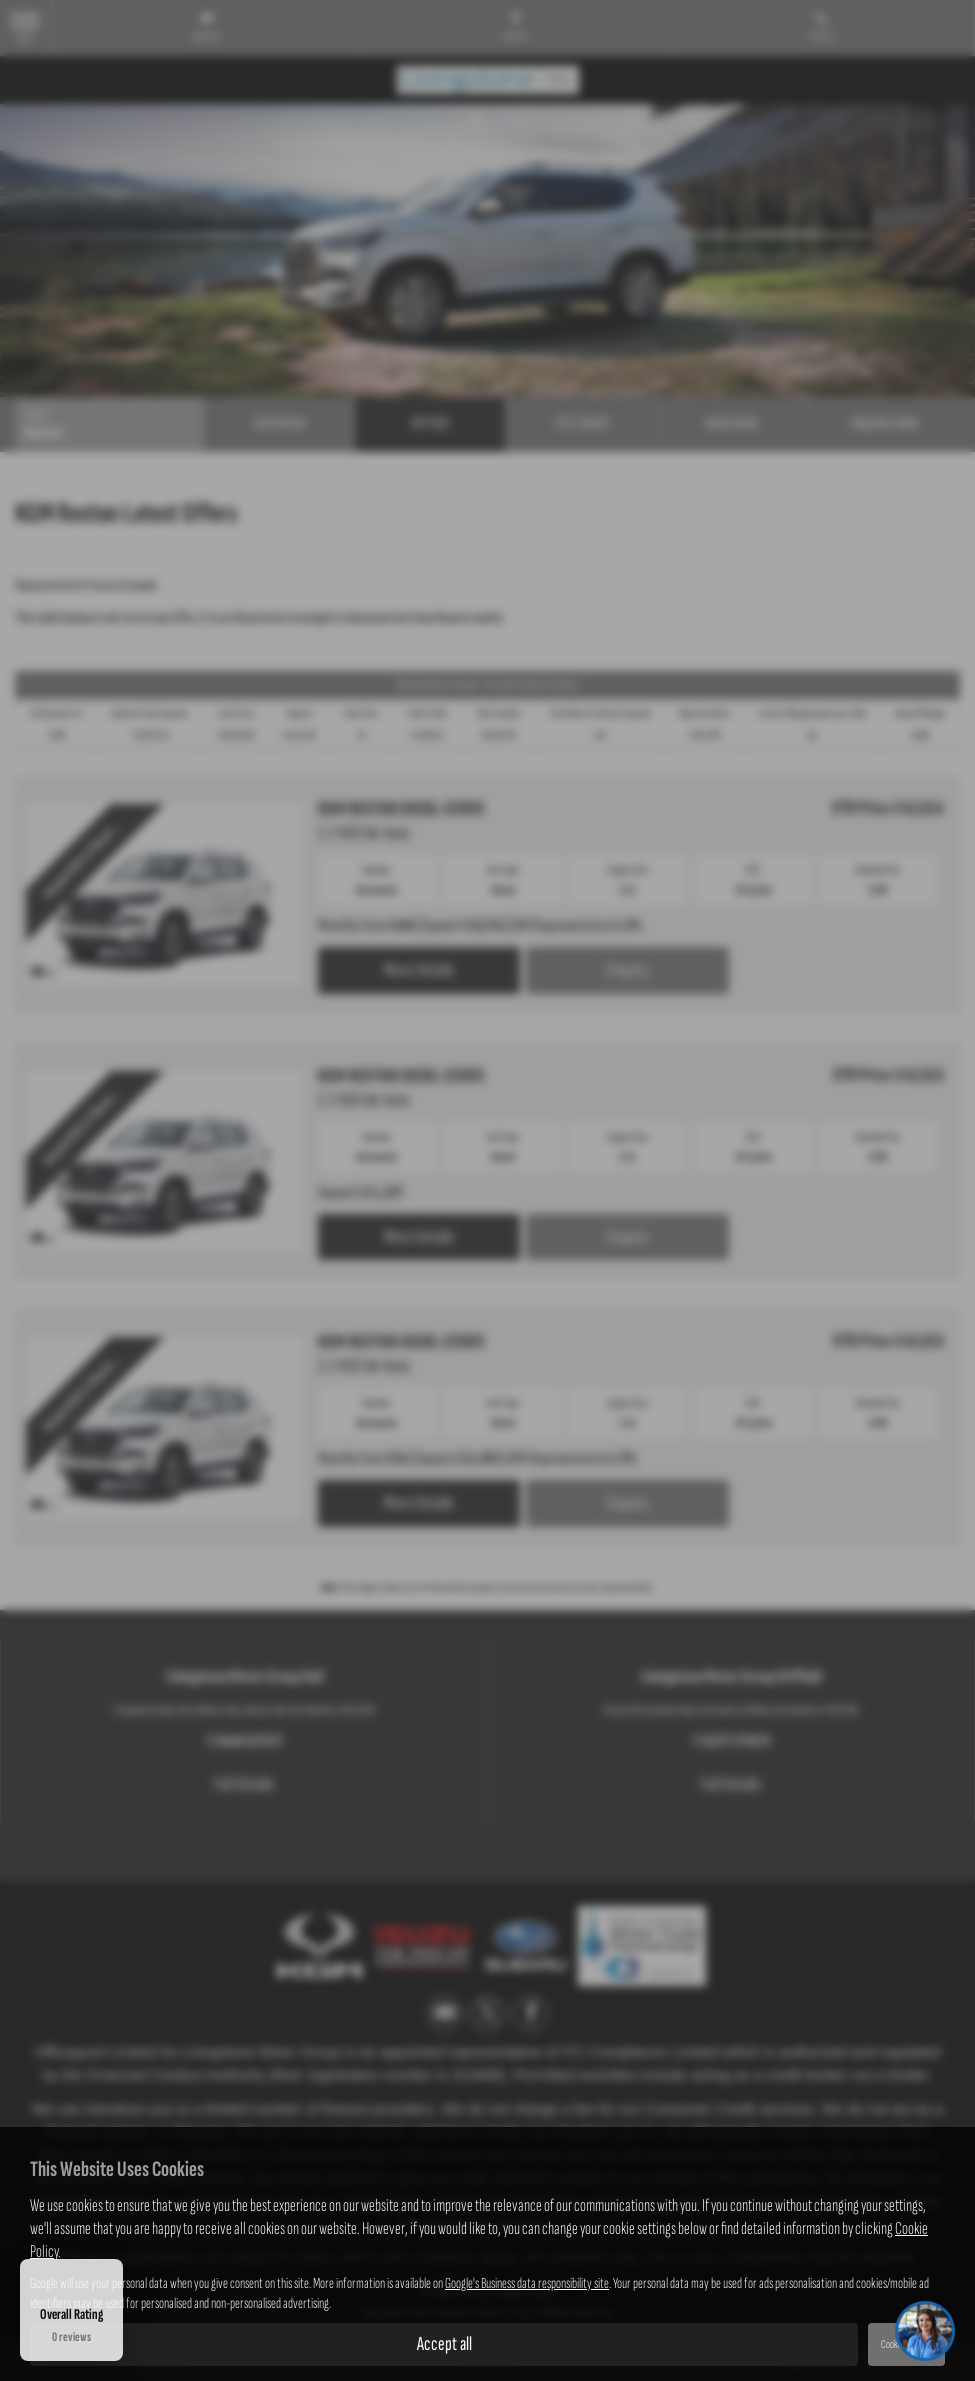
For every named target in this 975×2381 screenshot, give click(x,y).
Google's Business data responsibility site (527, 2283)
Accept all (444, 2344)
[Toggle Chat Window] (925, 2331)
